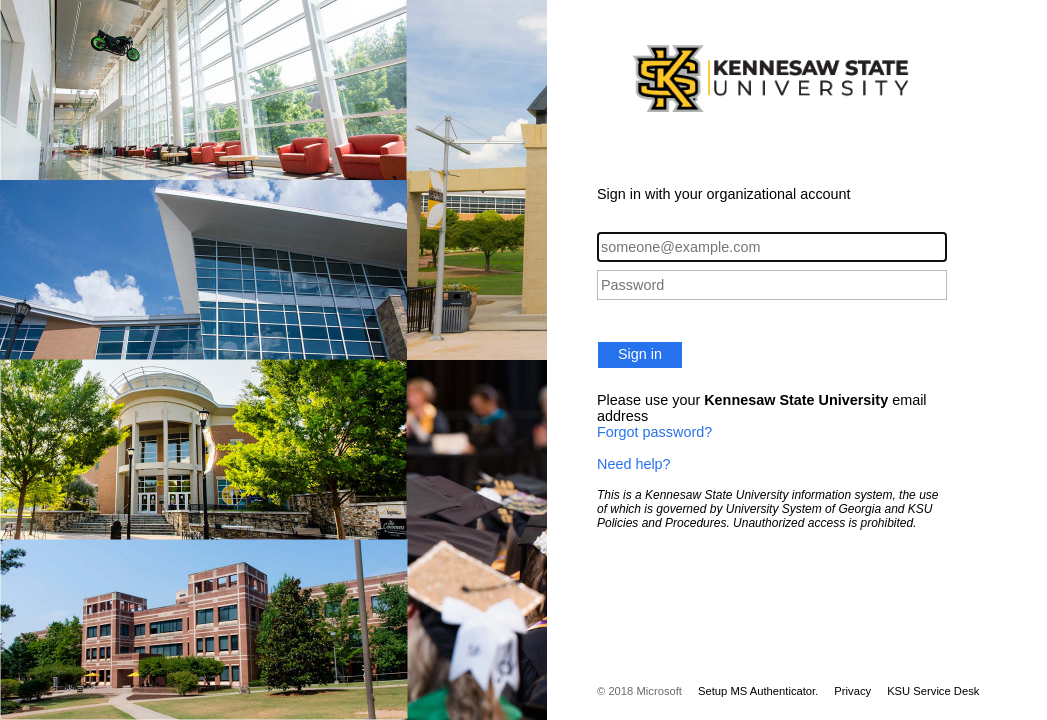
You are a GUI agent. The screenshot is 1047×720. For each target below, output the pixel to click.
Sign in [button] (640, 354)
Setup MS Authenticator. (758, 691)
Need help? (634, 464)
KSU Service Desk (933, 691)
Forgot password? (654, 432)
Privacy (852, 691)
